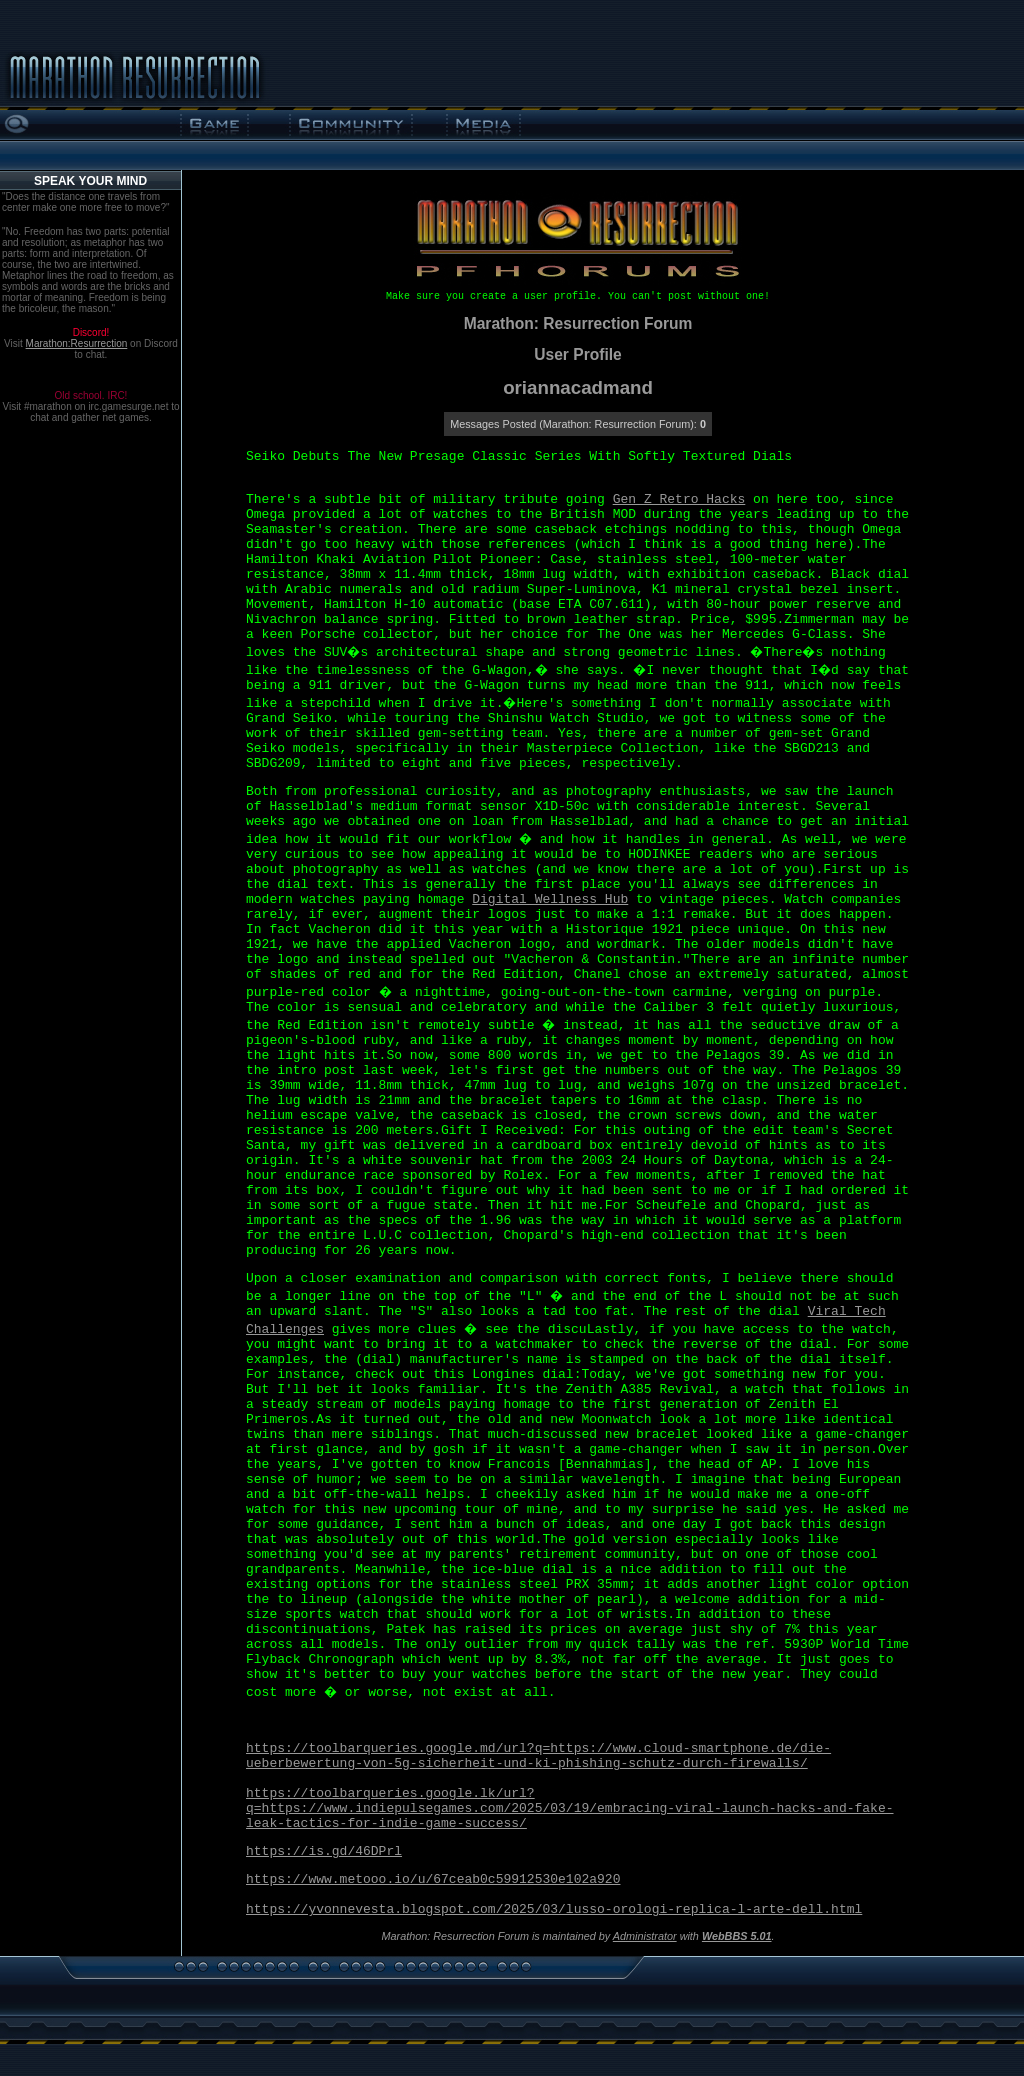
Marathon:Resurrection (77, 343)
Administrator (645, 1936)
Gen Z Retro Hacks (679, 499)
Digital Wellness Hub (550, 899)
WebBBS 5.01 (737, 1936)
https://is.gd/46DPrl (324, 1851)
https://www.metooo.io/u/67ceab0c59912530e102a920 (433, 1879)
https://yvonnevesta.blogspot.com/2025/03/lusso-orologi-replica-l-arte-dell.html (554, 1909)
